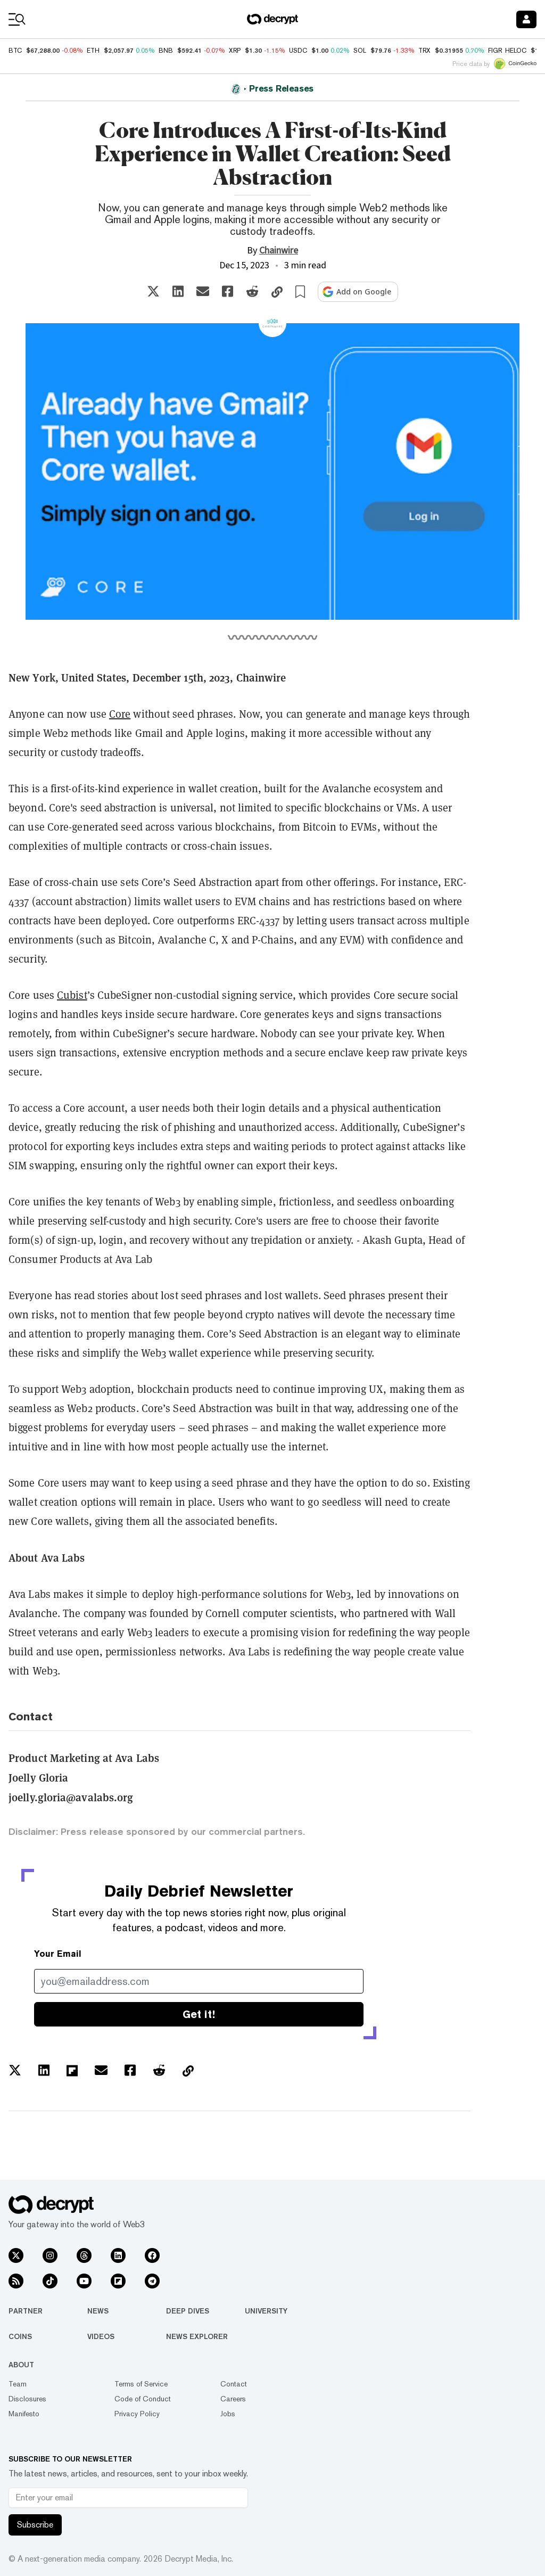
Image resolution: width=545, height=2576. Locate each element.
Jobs (227, 2413)
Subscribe (35, 2525)
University (266, 2311)
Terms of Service (141, 2384)
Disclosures (27, 2398)
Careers (233, 2398)
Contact (233, 2384)
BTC (15, 50)
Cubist (72, 995)
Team (18, 2384)
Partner (26, 2311)
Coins (20, 2336)
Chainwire (278, 250)
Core (119, 714)
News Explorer (197, 2336)
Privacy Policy (137, 2413)
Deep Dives (187, 2311)
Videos (100, 2336)
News (98, 2311)
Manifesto (24, 2413)
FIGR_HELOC (507, 50)
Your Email (57, 1954)
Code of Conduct (142, 2398)
